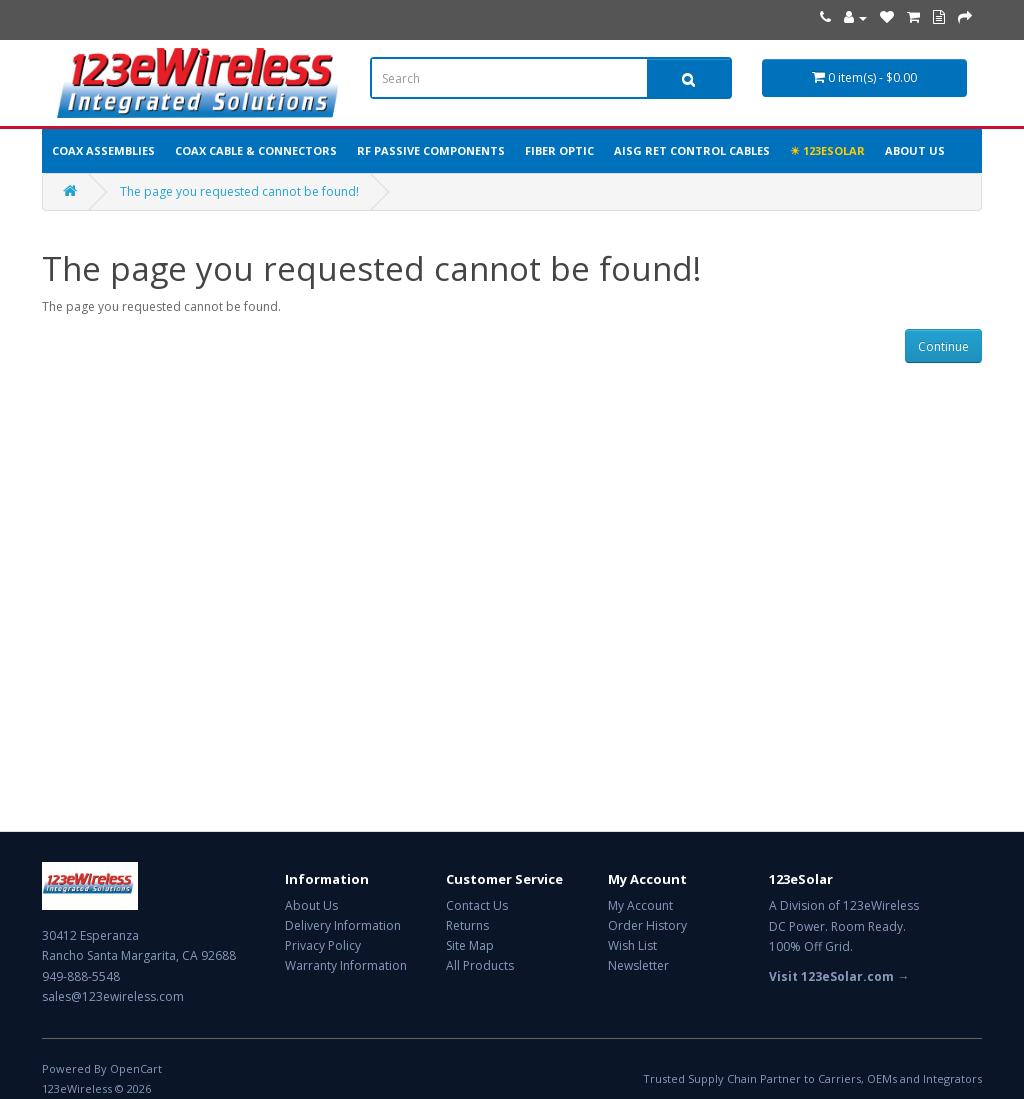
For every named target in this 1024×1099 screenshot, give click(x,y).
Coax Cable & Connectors (256, 150)
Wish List (632, 945)
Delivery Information (343, 925)
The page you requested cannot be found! (239, 191)
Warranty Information (346, 965)
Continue (943, 346)
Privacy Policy (323, 945)
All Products (480, 965)
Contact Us (477, 905)
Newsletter (638, 965)
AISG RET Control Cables (692, 150)
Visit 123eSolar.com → (839, 976)
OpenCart (136, 1068)
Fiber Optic (559, 150)
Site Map (470, 945)
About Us (915, 150)
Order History (647, 925)
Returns (467, 925)
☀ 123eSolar (827, 150)
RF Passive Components (431, 150)
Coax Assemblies (103, 150)
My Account (640, 905)
